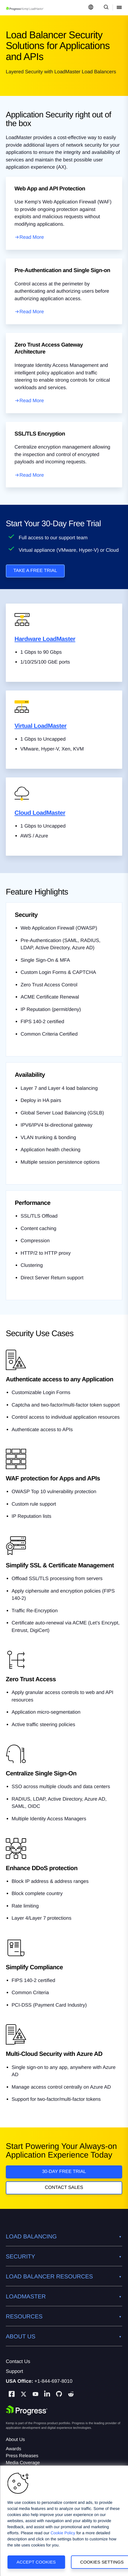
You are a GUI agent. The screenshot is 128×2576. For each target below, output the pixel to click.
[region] (64, 2521)
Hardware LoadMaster (45, 639)
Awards (13, 2448)
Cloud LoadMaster (40, 813)
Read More (31, 237)
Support (14, 2371)
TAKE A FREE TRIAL (35, 570)
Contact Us (18, 2361)
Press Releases (22, 2455)
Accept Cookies (36, 2561)
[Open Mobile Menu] (119, 7)
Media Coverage (23, 2462)
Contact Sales (64, 2187)
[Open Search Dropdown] (105, 7)
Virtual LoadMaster (40, 726)
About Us (15, 2439)
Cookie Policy (63, 2533)
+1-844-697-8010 (54, 2381)
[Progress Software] (27, 2410)
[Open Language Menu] (91, 7)
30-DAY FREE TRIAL (64, 2171)
